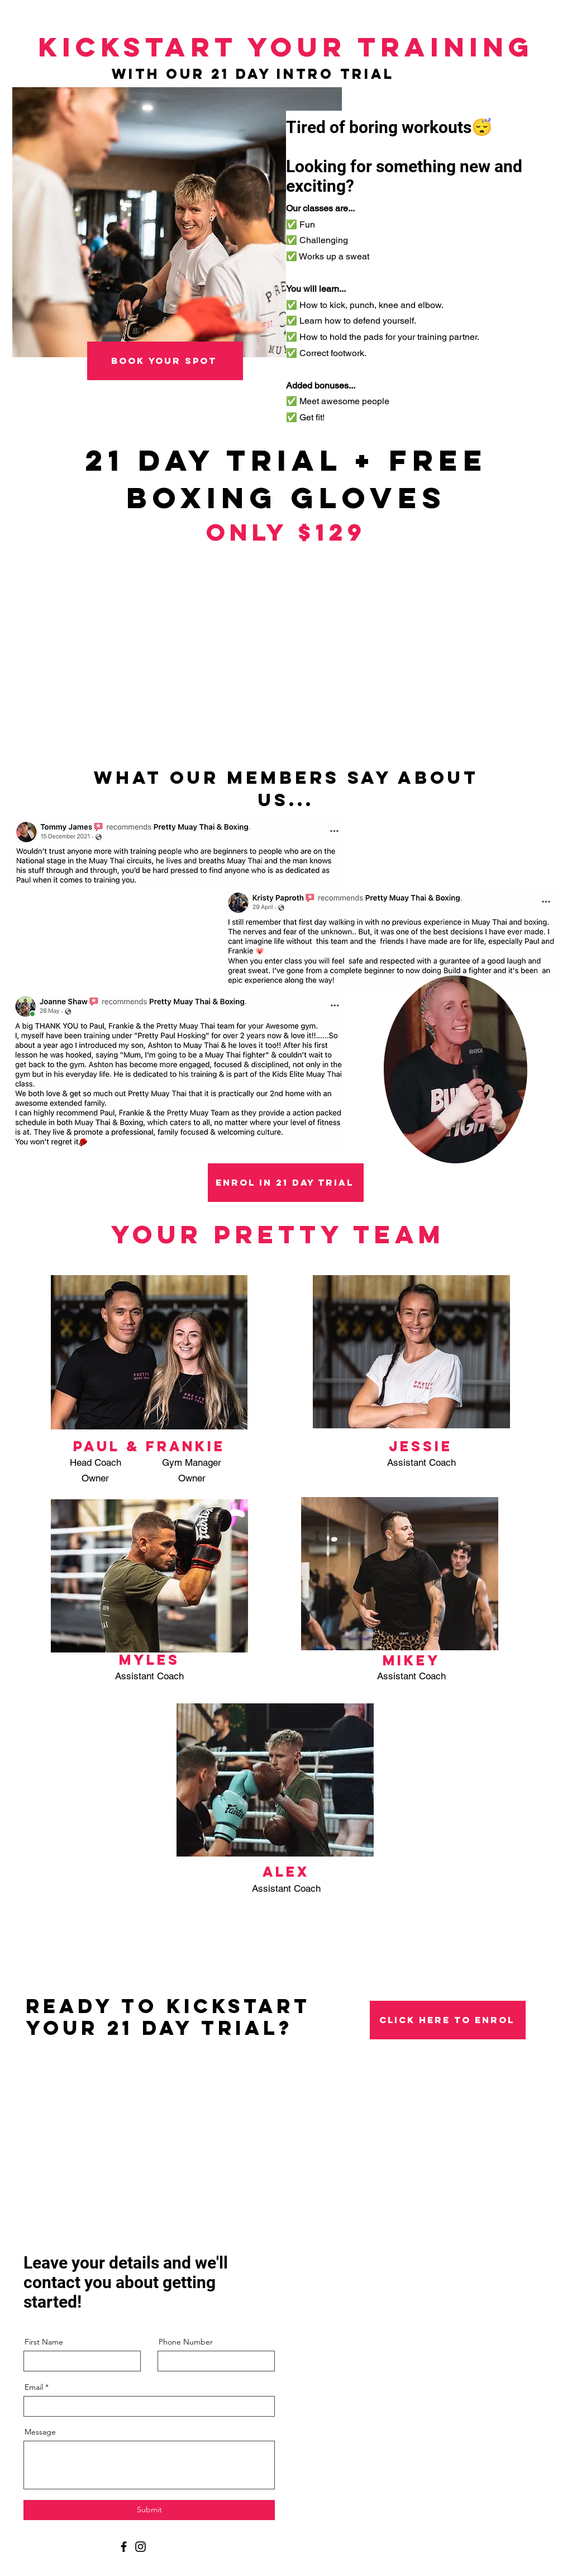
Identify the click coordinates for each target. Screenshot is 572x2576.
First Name (44, 2342)
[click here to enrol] (448, 2020)
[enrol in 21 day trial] (286, 1182)
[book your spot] (165, 361)
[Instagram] (140, 2547)
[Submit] (149, 2510)
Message (40, 2432)
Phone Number (186, 2342)
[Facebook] (124, 2547)
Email (34, 2387)
